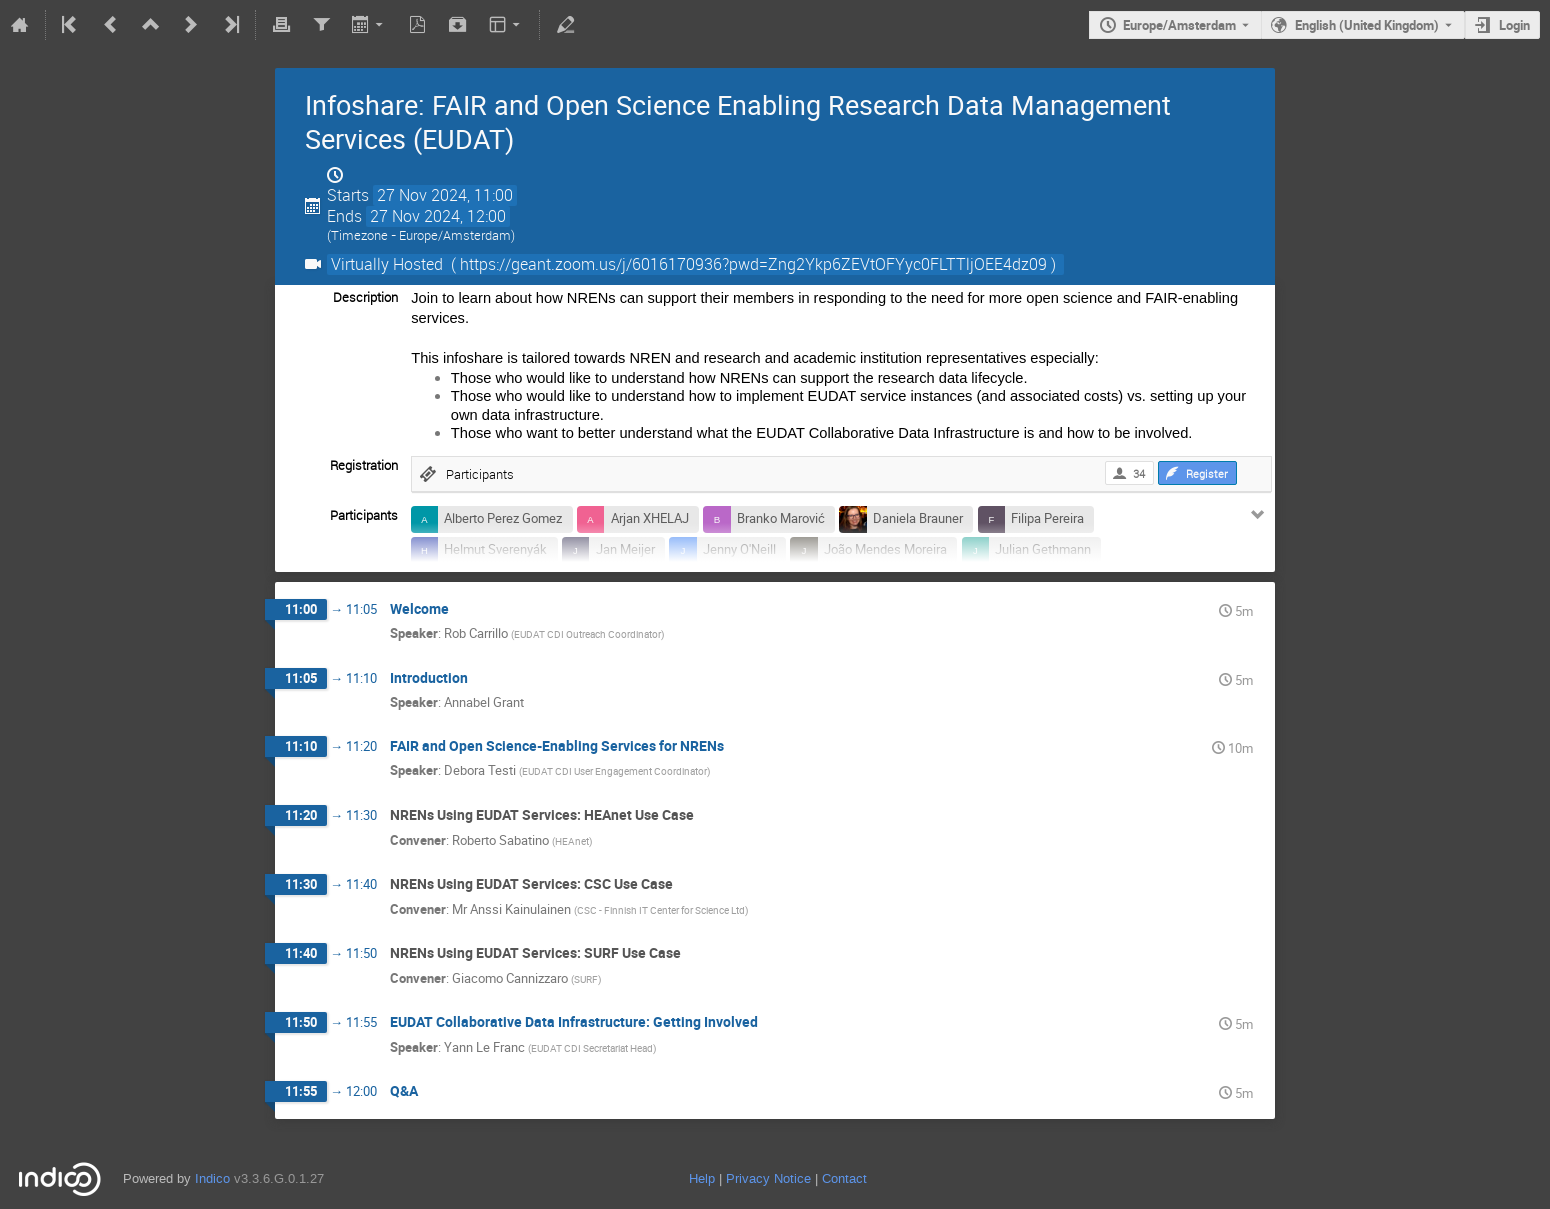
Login (1514, 25)
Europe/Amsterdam (1179, 25)
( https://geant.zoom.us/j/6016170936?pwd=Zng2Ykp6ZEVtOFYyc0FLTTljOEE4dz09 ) (753, 264)
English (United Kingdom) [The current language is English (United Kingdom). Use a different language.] (1367, 25)
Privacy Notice (768, 1178)
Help (702, 1178)
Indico (212, 1178)
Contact (844, 1178)
